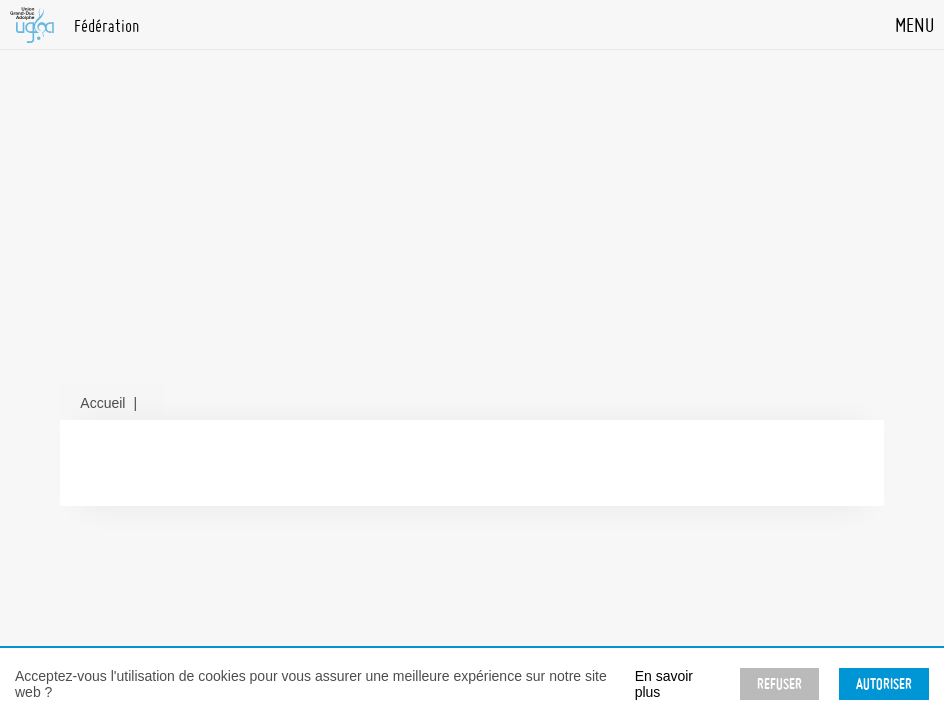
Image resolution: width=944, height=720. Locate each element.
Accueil (102, 403)
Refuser (779, 684)
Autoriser (884, 684)
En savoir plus (664, 684)
